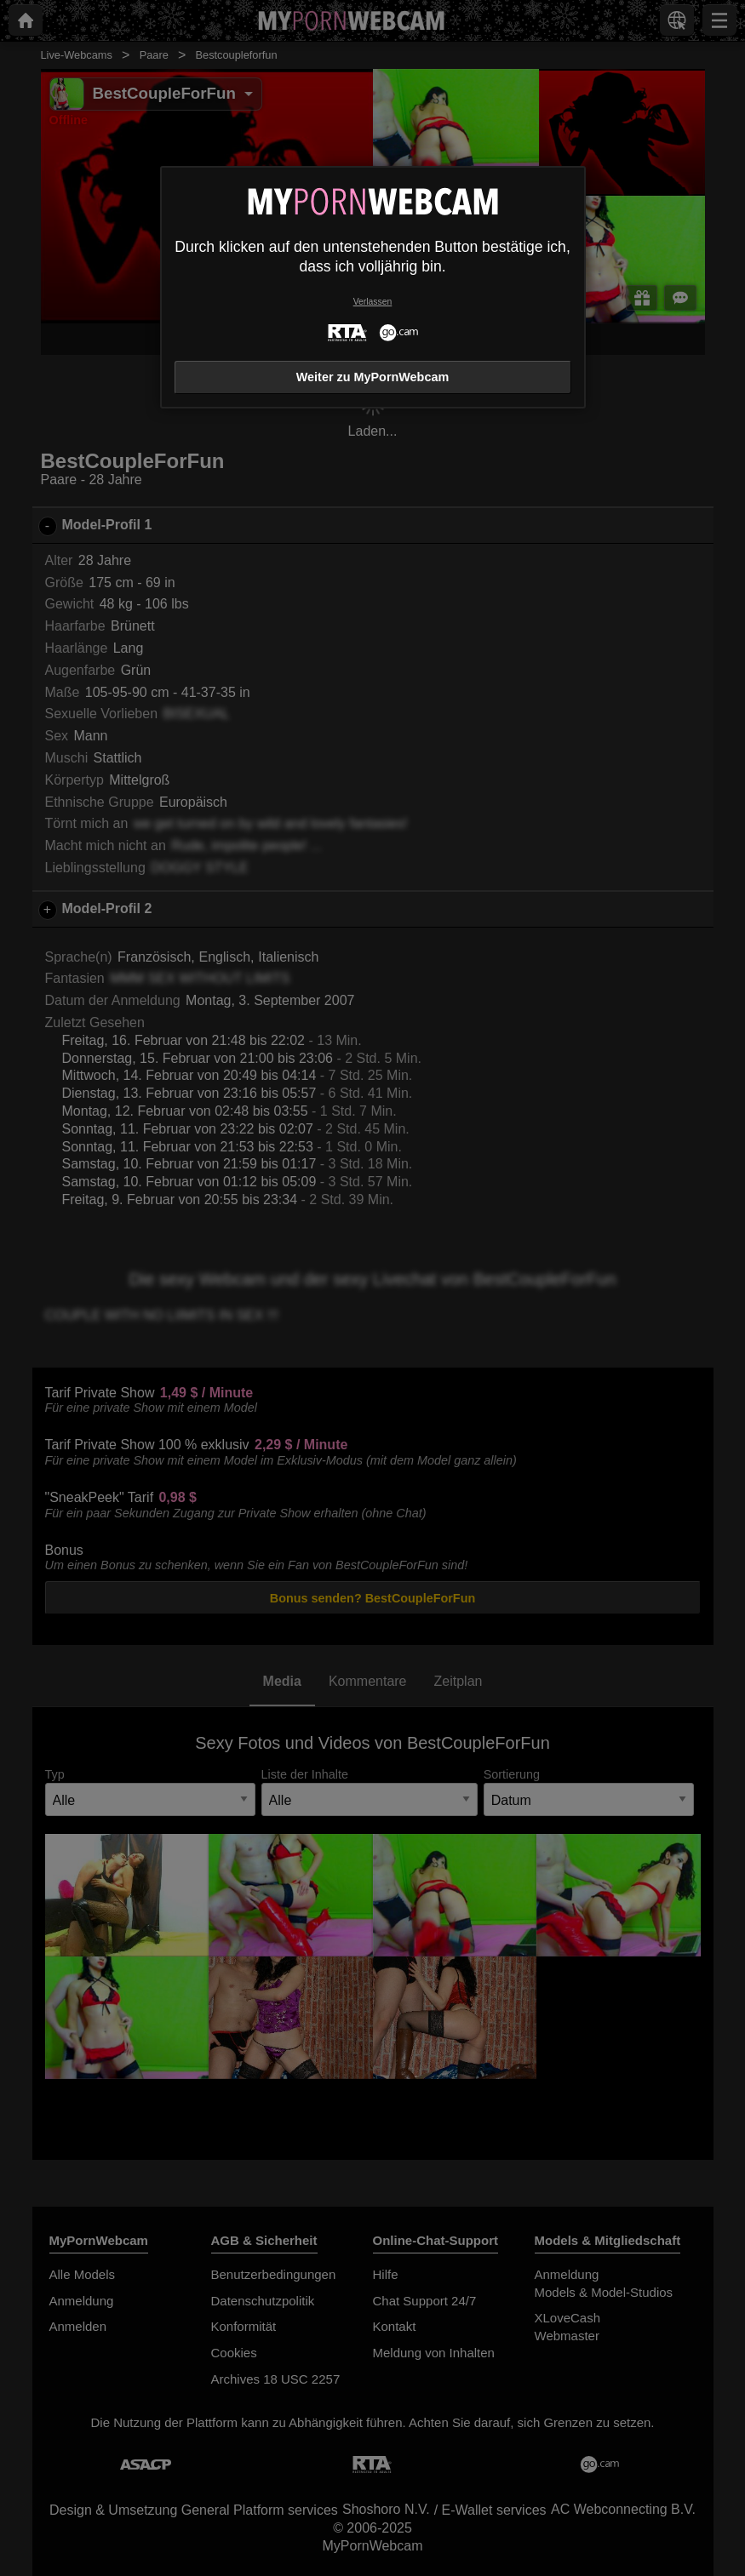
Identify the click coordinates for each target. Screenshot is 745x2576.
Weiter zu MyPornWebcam (372, 377)
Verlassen (373, 301)
